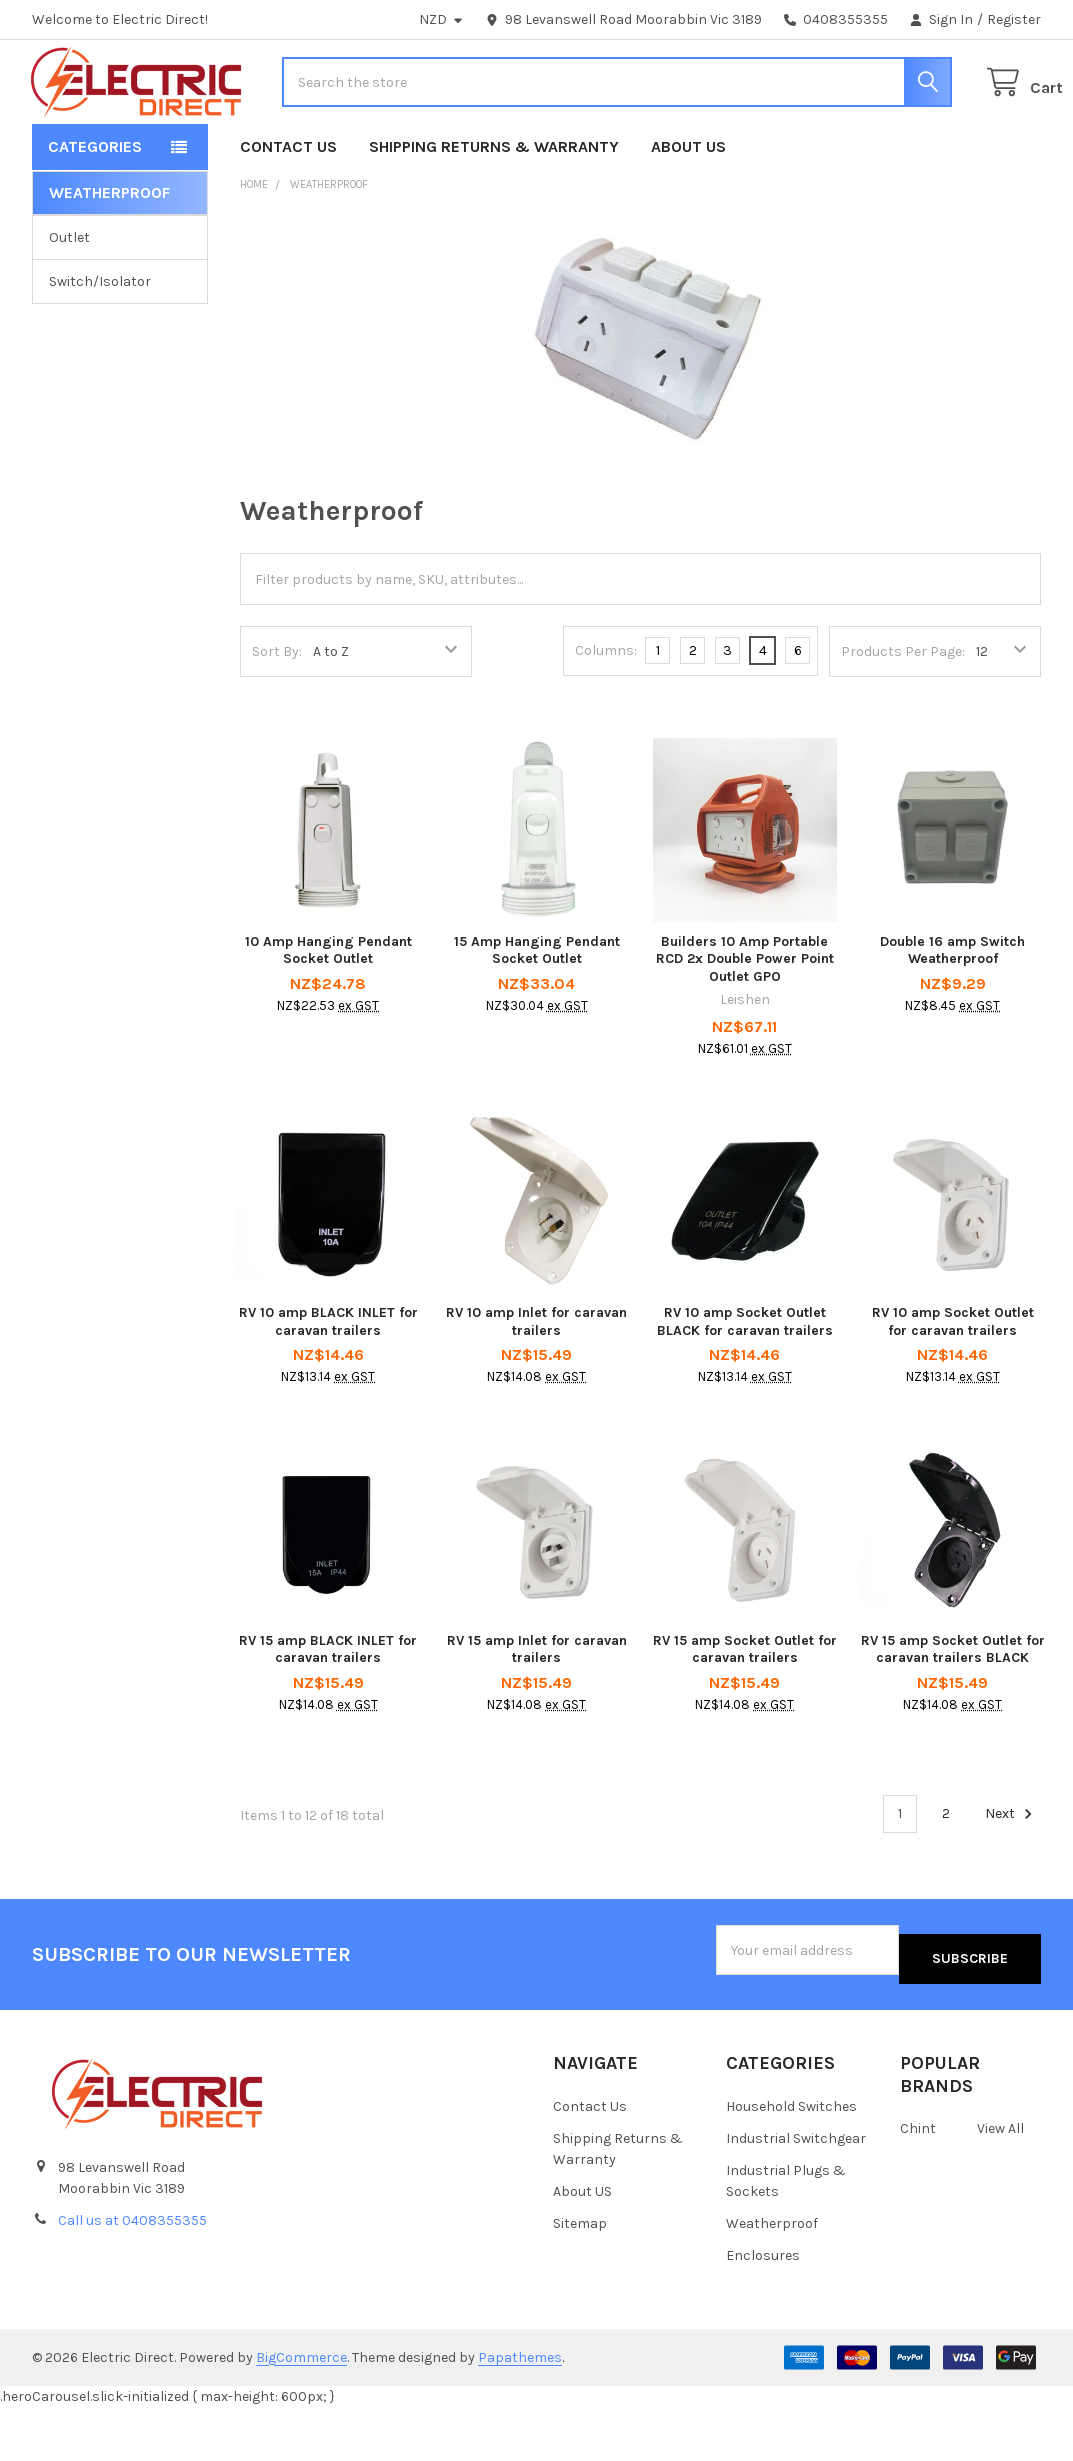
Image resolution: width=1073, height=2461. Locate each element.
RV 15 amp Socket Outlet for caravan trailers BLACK (953, 1713)
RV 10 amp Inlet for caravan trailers (536, 1385)
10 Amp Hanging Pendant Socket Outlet (328, 1014)
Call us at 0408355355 (132, 2275)
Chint (918, 2183)
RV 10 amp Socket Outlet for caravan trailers (953, 1385)
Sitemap (580, 2277)
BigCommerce (301, 2411)
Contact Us (288, 210)
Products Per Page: (903, 715)
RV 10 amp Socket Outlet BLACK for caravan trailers (745, 1385)
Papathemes (520, 2411)
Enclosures (763, 2309)
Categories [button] (95, 210)
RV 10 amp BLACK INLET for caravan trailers (328, 1385)
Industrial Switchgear (796, 2192)
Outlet (69, 301)
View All (1000, 2183)
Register (1014, 19)
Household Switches (791, 2161)
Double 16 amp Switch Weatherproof (952, 1014)
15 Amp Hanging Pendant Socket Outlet (537, 1014)
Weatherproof (772, 2277)
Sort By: (277, 715)
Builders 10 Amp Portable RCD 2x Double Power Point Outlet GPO (745, 1023)
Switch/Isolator (100, 345)
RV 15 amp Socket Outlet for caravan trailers (745, 1713)
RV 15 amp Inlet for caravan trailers (537, 1713)
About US (688, 210)
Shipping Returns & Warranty (494, 210)
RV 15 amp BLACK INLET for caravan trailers (328, 1713)
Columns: (606, 714)
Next (1011, 1878)
